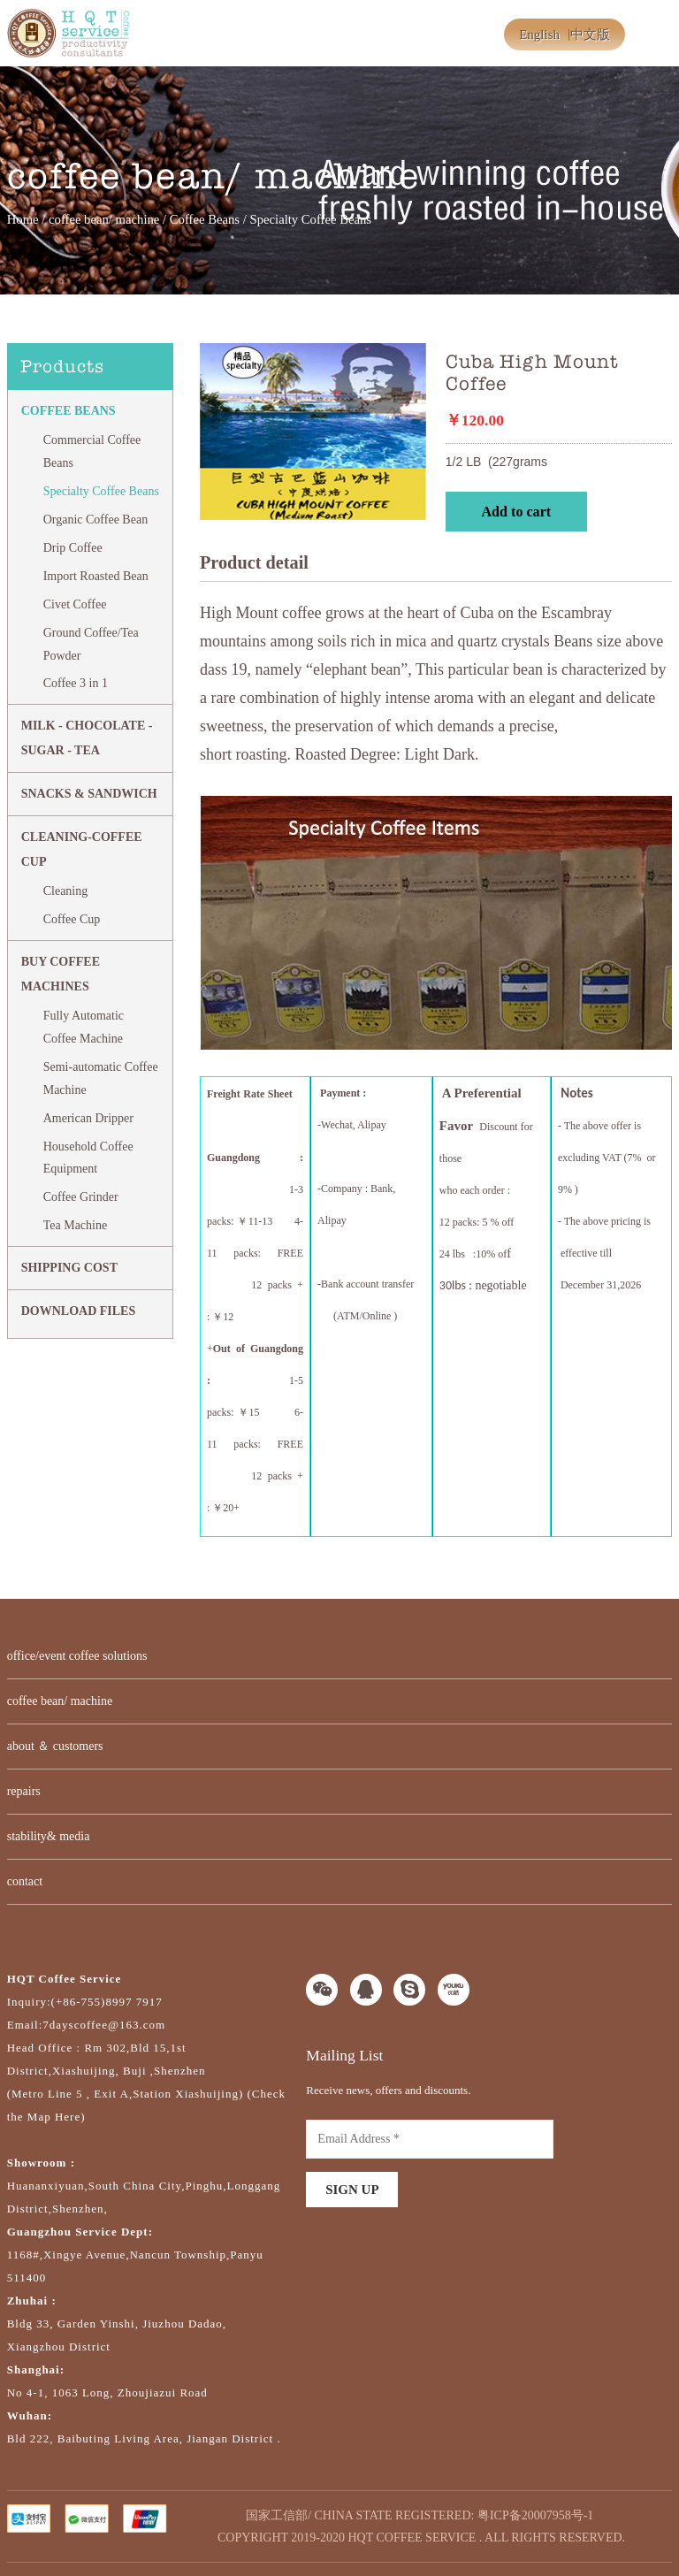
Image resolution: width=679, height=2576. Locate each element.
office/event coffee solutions (77, 1656)
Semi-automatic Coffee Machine (100, 1078)
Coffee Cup (72, 919)
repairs (24, 1791)
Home (23, 219)
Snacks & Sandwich (89, 793)
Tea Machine (75, 1225)
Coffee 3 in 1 (75, 683)
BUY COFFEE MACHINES (60, 974)
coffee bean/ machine (104, 219)
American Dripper (88, 1118)
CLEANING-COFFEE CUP (81, 849)
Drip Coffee (73, 547)
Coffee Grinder (80, 1197)
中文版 (590, 34)
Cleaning (65, 891)
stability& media (48, 1836)
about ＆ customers (55, 1746)
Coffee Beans (205, 219)
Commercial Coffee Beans (92, 451)
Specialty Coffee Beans (101, 491)
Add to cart (516, 511)
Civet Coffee (75, 604)
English (539, 34)
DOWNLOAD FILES (78, 1311)
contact (24, 1881)
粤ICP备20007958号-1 (535, 2515)
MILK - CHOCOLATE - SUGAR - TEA (87, 738)
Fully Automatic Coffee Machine (83, 1027)
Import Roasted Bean (96, 576)
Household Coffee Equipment (88, 1158)
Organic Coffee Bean (95, 519)
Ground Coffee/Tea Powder (91, 644)
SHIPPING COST (69, 1267)
